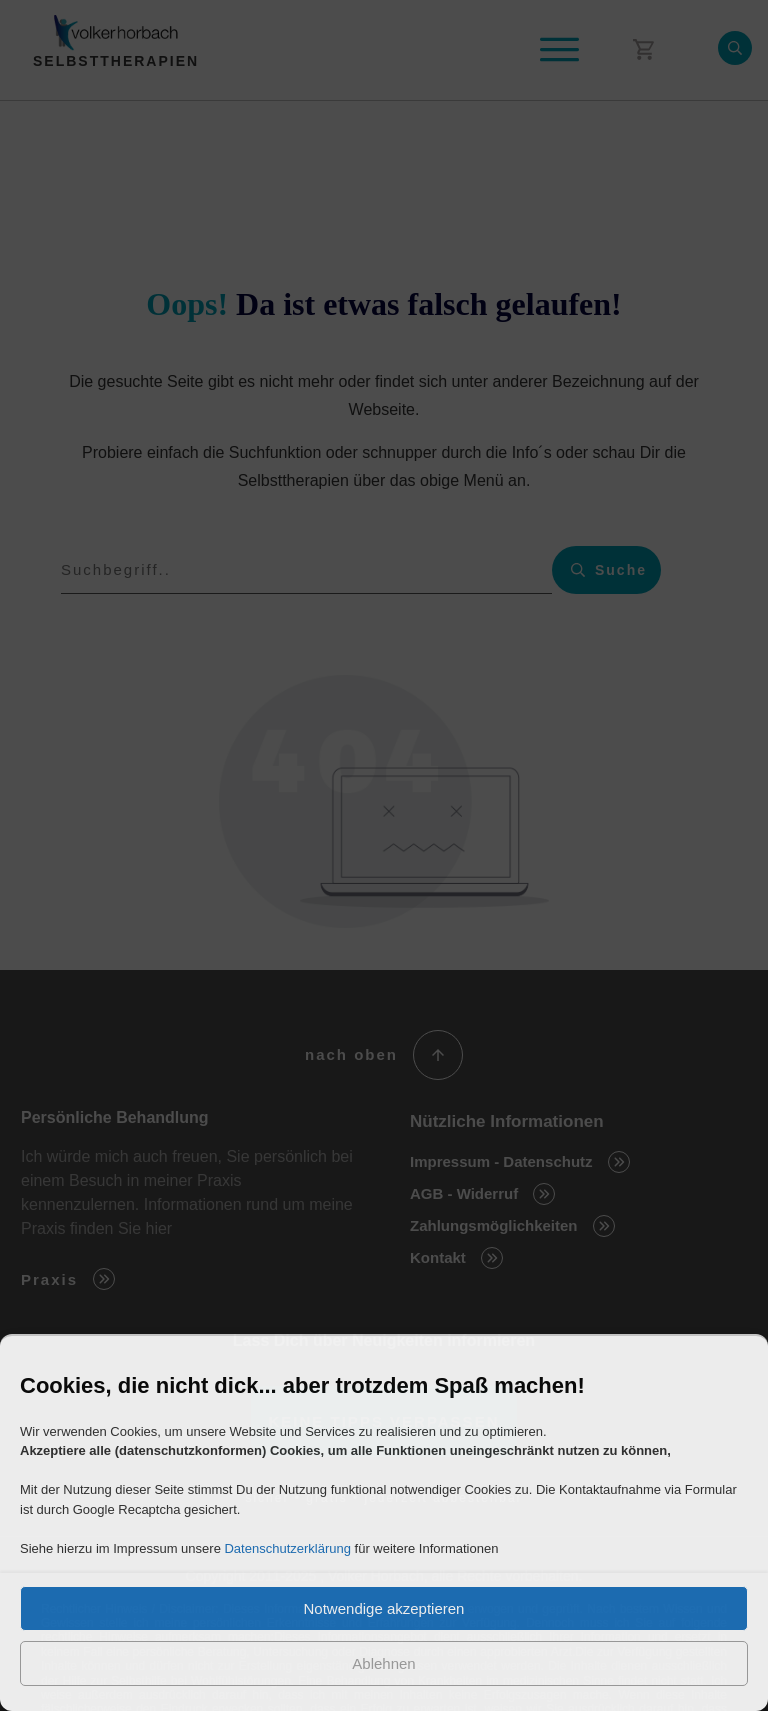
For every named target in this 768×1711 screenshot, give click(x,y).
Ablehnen (383, 1663)
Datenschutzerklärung (287, 1548)
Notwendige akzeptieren (384, 1608)
